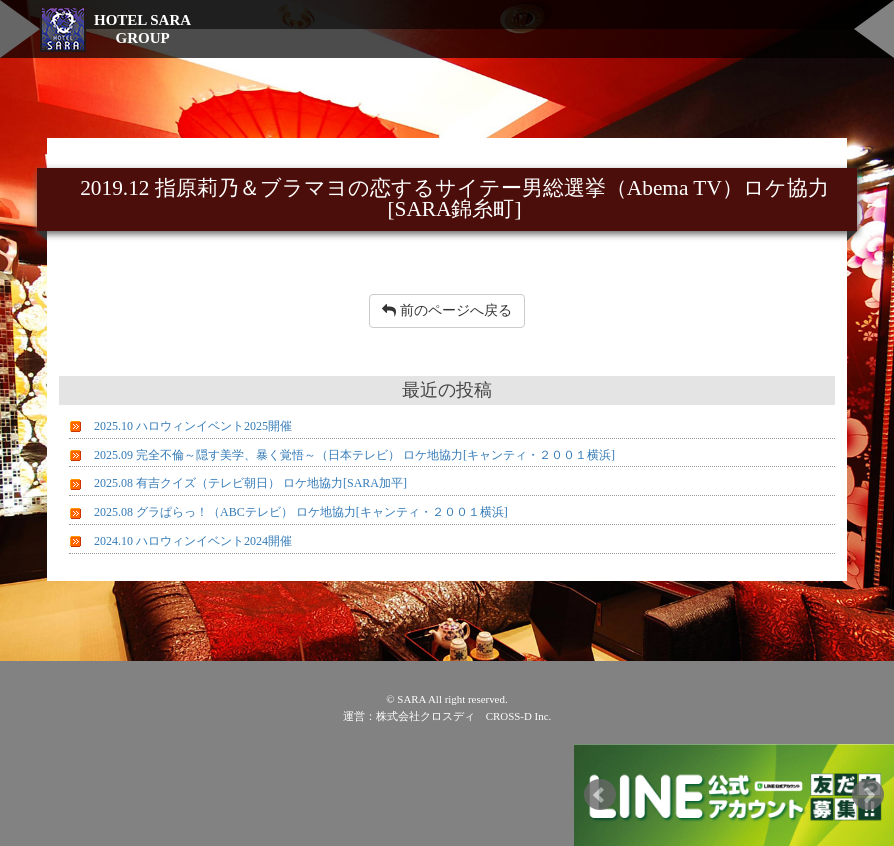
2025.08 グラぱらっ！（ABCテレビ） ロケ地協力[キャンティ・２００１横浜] (301, 512)
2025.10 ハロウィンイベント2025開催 (193, 426)
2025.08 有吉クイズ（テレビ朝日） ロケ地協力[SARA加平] (250, 483)
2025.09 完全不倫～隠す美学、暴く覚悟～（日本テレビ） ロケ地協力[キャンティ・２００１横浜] (354, 455)
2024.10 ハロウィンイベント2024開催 (193, 541)
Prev (600, 795)
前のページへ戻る (447, 310)
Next (868, 795)
